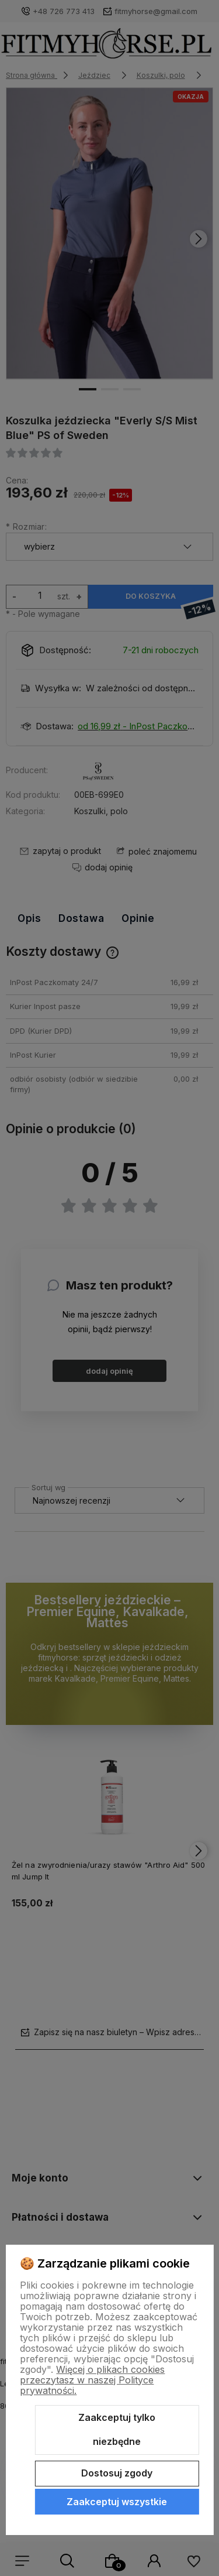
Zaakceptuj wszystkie (117, 2502)
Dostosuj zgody (116, 2473)
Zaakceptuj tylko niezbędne (116, 2430)
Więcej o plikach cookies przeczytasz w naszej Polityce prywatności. (92, 2380)
